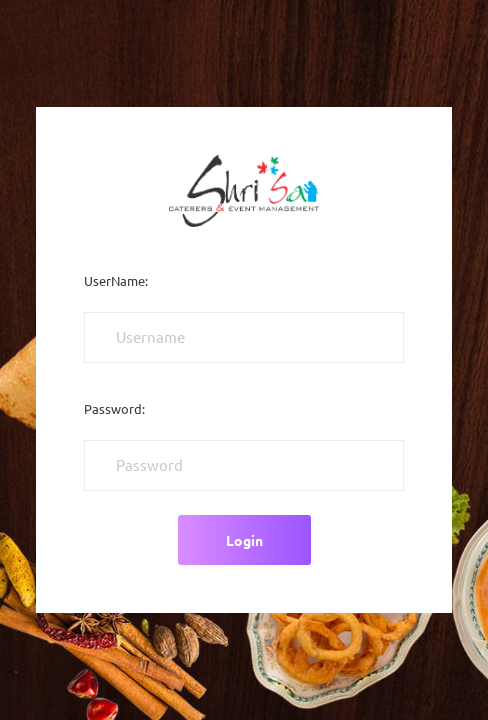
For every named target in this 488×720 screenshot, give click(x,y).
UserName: (116, 281)
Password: (114, 409)
